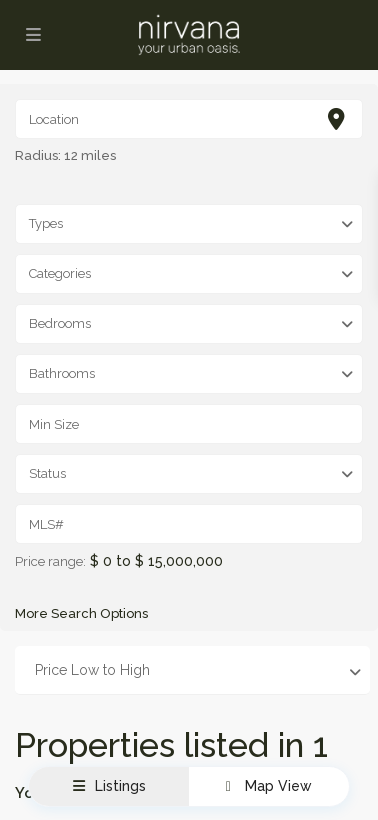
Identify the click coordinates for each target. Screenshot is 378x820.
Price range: (50, 562)
